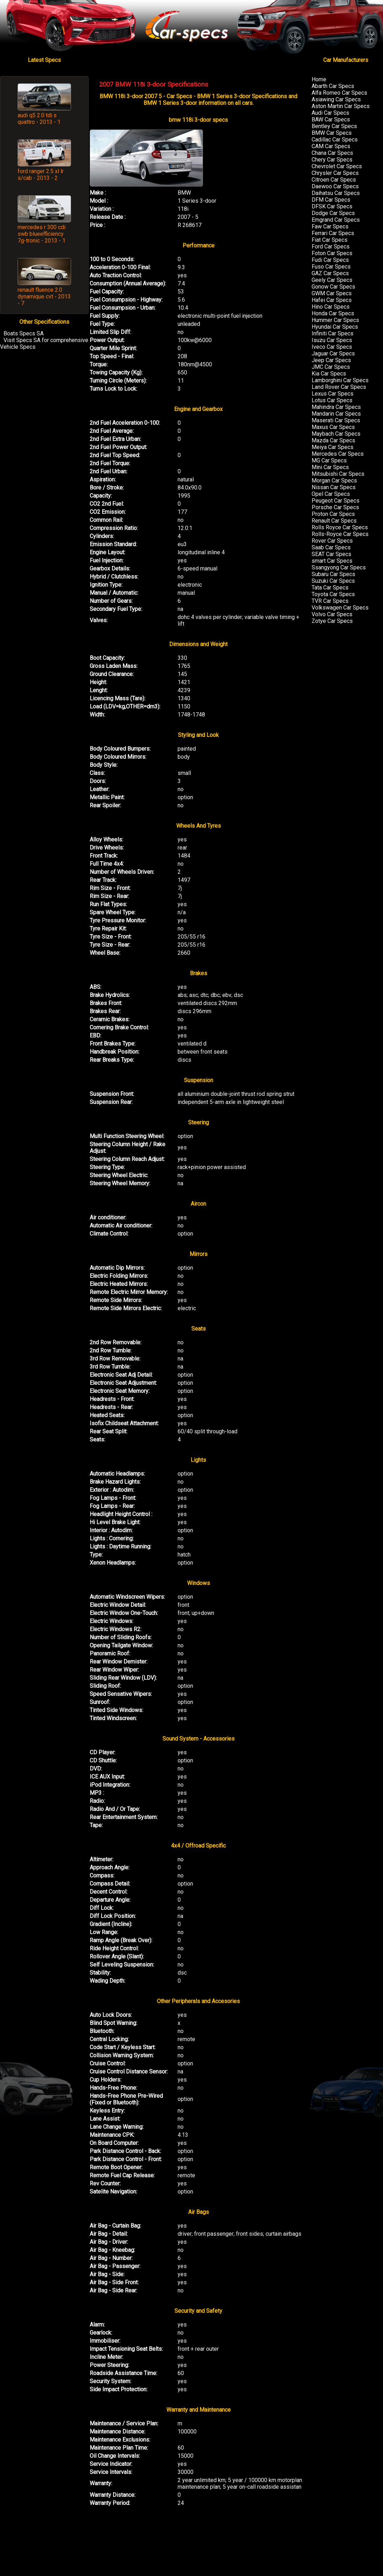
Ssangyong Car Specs (339, 567)
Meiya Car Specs (332, 447)
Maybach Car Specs (336, 433)
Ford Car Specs (331, 246)
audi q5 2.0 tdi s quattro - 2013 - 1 (39, 118)
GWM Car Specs (332, 293)
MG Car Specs (329, 460)
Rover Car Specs (332, 540)
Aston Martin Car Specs (341, 106)
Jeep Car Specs (331, 360)
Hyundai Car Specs (335, 326)
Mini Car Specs (330, 467)
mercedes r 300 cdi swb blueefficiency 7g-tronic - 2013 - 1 (41, 234)
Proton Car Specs (333, 514)
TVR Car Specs (330, 601)
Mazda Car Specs (333, 440)
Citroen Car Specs (334, 179)
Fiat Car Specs (329, 239)
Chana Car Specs (332, 153)
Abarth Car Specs (333, 86)
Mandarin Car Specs (336, 413)
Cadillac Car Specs (335, 139)
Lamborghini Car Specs (340, 380)
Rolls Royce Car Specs (340, 527)
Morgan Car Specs (334, 480)
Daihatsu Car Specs (336, 193)
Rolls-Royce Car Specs (340, 534)
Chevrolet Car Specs (337, 166)
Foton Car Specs (332, 253)
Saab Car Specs (331, 547)
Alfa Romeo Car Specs (339, 92)
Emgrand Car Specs (336, 219)
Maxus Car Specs (333, 427)
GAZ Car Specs (330, 273)
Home (319, 79)
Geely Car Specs (332, 280)
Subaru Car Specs (333, 574)
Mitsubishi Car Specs (338, 474)
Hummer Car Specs (335, 320)
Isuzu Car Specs (332, 340)
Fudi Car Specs (330, 260)
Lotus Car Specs (332, 400)
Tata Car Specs (330, 587)
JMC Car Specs (331, 367)
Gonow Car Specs (333, 286)
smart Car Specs (332, 560)
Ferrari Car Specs (333, 233)
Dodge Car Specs (333, 213)
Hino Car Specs (331, 306)
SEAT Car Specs (331, 554)
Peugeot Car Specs (335, 500)
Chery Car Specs (332, 159)
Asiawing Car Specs (336, 99)
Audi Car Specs (330, 112)
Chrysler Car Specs (335, 173)
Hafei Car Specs (332, 300)
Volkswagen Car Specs (340, 607)
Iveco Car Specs (332, 346)
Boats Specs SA (24, 333)
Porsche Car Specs (335, 507)
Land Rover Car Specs (339, 387)
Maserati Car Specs (336, 420)
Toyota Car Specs (333, 594)
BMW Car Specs (332, 133)
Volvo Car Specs (332, 614)
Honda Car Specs (333, 313)
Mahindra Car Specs (336, 407)
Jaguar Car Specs (333, 353)
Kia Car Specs (329, 373)
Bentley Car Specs (334, 126)
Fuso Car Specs (331, 266)
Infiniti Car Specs (332, 333)
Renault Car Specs (334, 520)
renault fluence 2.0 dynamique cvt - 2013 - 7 (44, 296)
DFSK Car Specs (332, 206)
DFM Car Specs (331, 199)
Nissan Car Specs (334, 487)
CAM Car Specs (331, 146)
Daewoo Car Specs (335, 186)
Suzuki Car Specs (333, 580)
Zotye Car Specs (332, 621)
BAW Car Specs (331, 119)
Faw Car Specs (330, 226)
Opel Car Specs (331, 494)
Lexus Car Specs (332, 393)
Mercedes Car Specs (338, 453)
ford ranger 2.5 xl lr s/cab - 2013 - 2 (41, 174)
